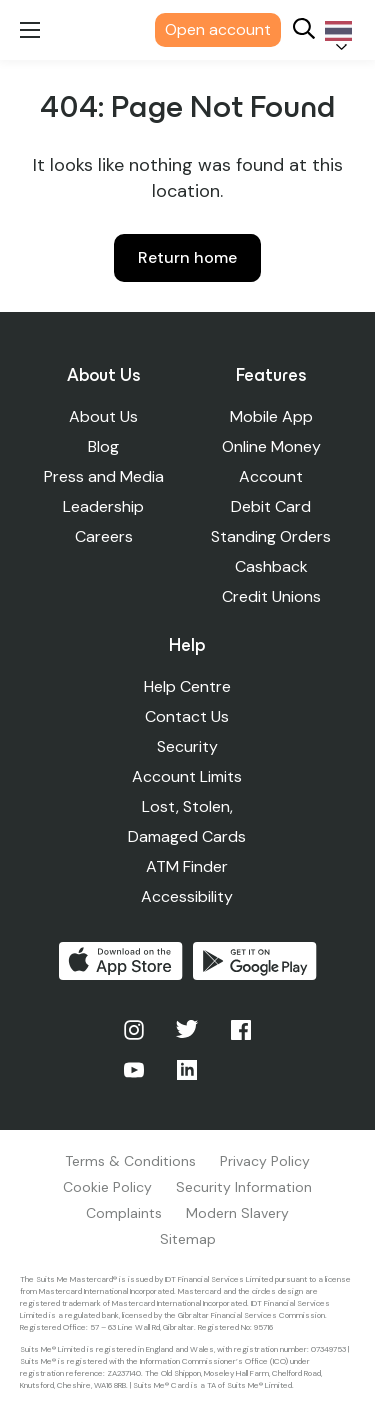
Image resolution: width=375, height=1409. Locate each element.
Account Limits (187, 776)
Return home (187, 257)
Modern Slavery (237, 1213)
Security (187, 746)
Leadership (103, 506)
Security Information (244, 1187)
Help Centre (187, 686)
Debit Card (271, 506)
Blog (103, 446)
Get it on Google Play (255, 961)
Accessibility (187, 896)
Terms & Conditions (130, 1161)
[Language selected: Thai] (335, 30)
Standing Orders (271, 536)
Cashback (271, 566)
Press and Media (104, 476)
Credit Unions (271, 596)
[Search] (304, 30)
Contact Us (187, 716)
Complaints (124, 1213)
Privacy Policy (265, 1161)
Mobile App (271, 416)
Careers (104, 536)
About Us (103, 416)
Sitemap (188, 1239)
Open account (218, 29)
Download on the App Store (121, 961)
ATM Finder (187, 866)
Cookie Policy (107, 1187)
